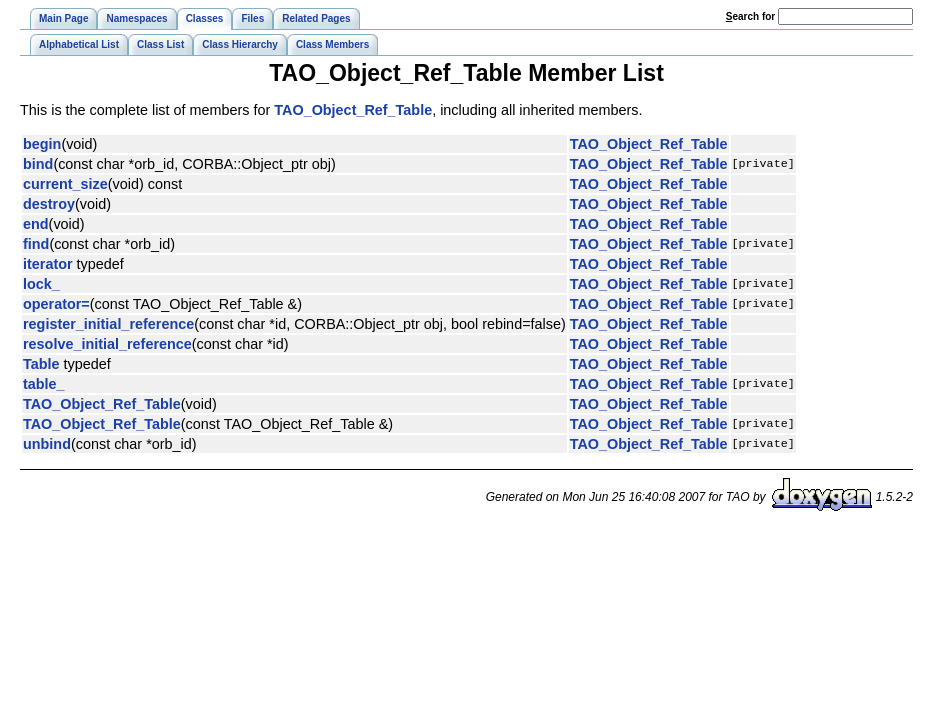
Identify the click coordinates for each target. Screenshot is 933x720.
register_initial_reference (108, 324)
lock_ (41, 284)
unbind (47, 444)
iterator (48, 264)
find (36, 244)
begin (42, 144)
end (36, 224)
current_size (65, 184)
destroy (49, 204)
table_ (44, 384)
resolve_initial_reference (107, 344)
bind (38, 164)
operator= (56, 304)
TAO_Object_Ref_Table (353, 110)
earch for (750, 16)
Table (41, 364)
